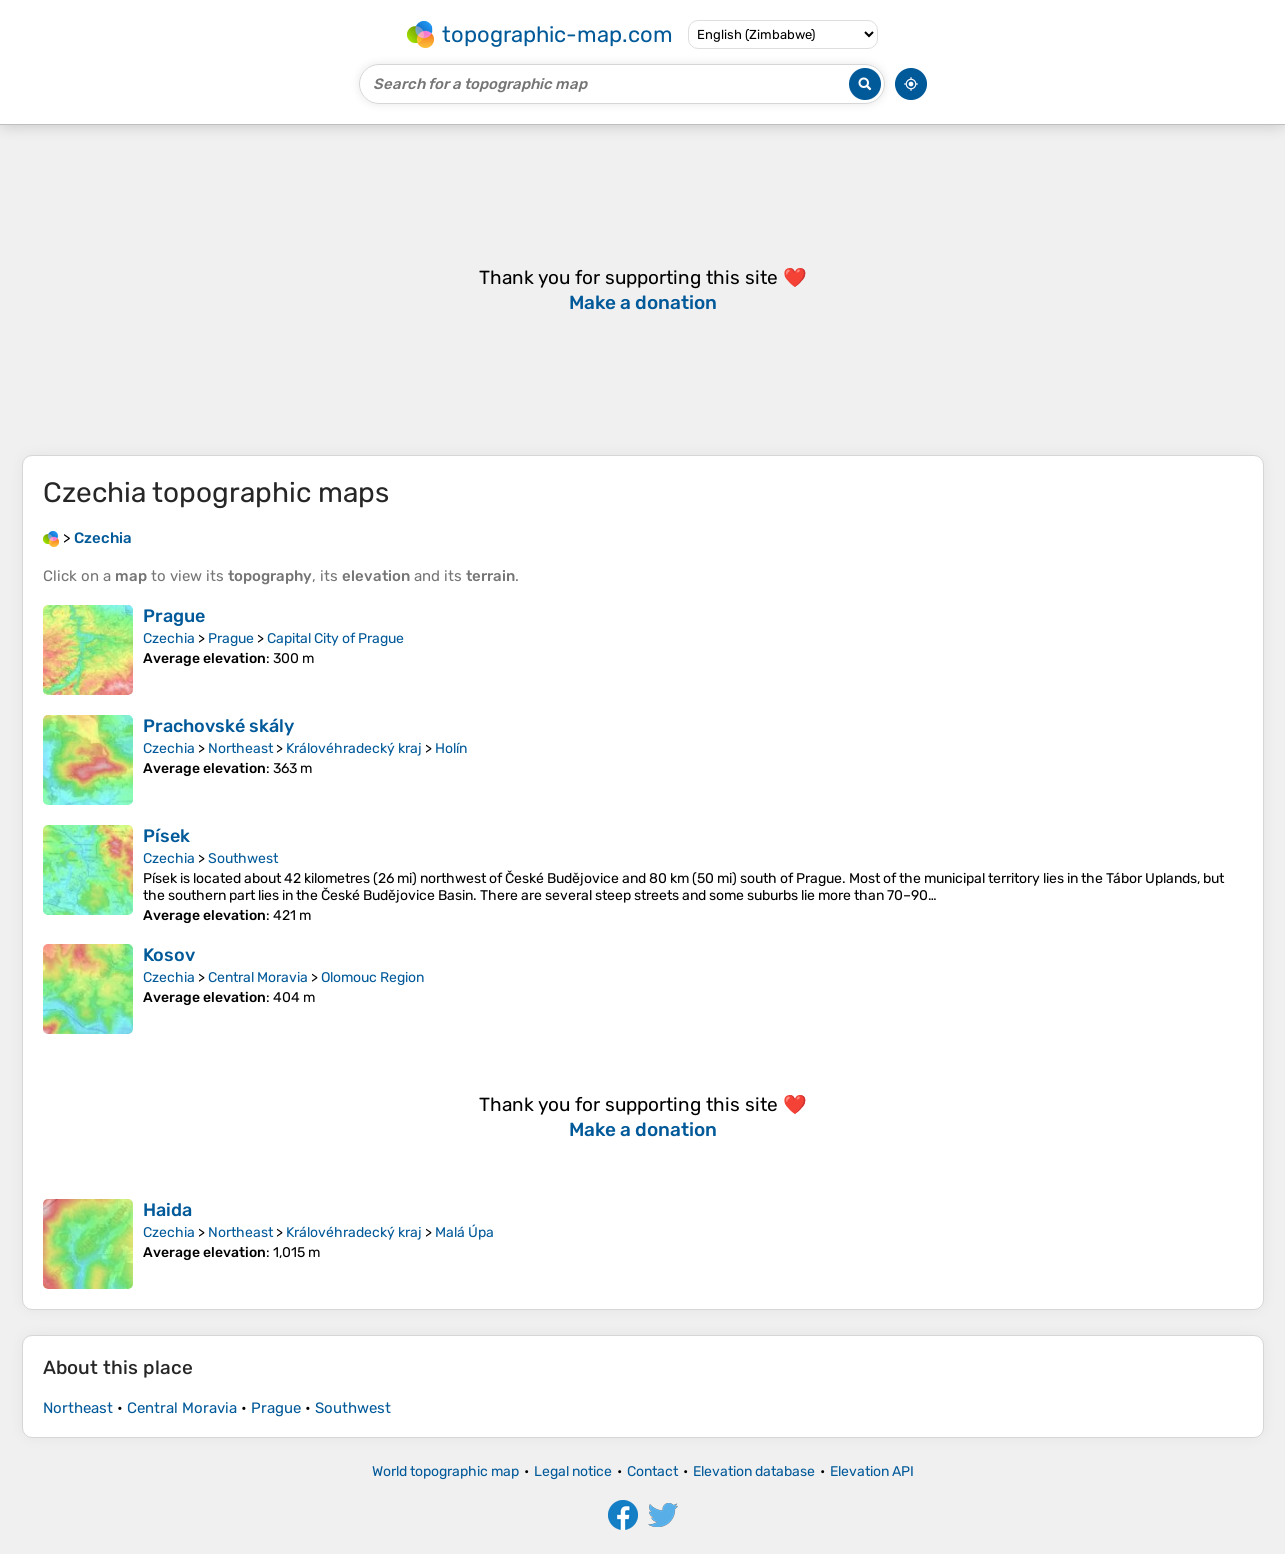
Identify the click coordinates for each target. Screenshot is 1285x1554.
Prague (174, 616)
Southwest (243, 858)
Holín (451, 748)
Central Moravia (258, 977)
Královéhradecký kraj (354, 748)
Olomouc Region (372, 977)
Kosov (169, 955)
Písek (166, 836)
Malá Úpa (464, 1232)
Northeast (240, 748)
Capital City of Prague (335, 638)
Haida (167, 1210)
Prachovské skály (218, 726)
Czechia (169, 638)
